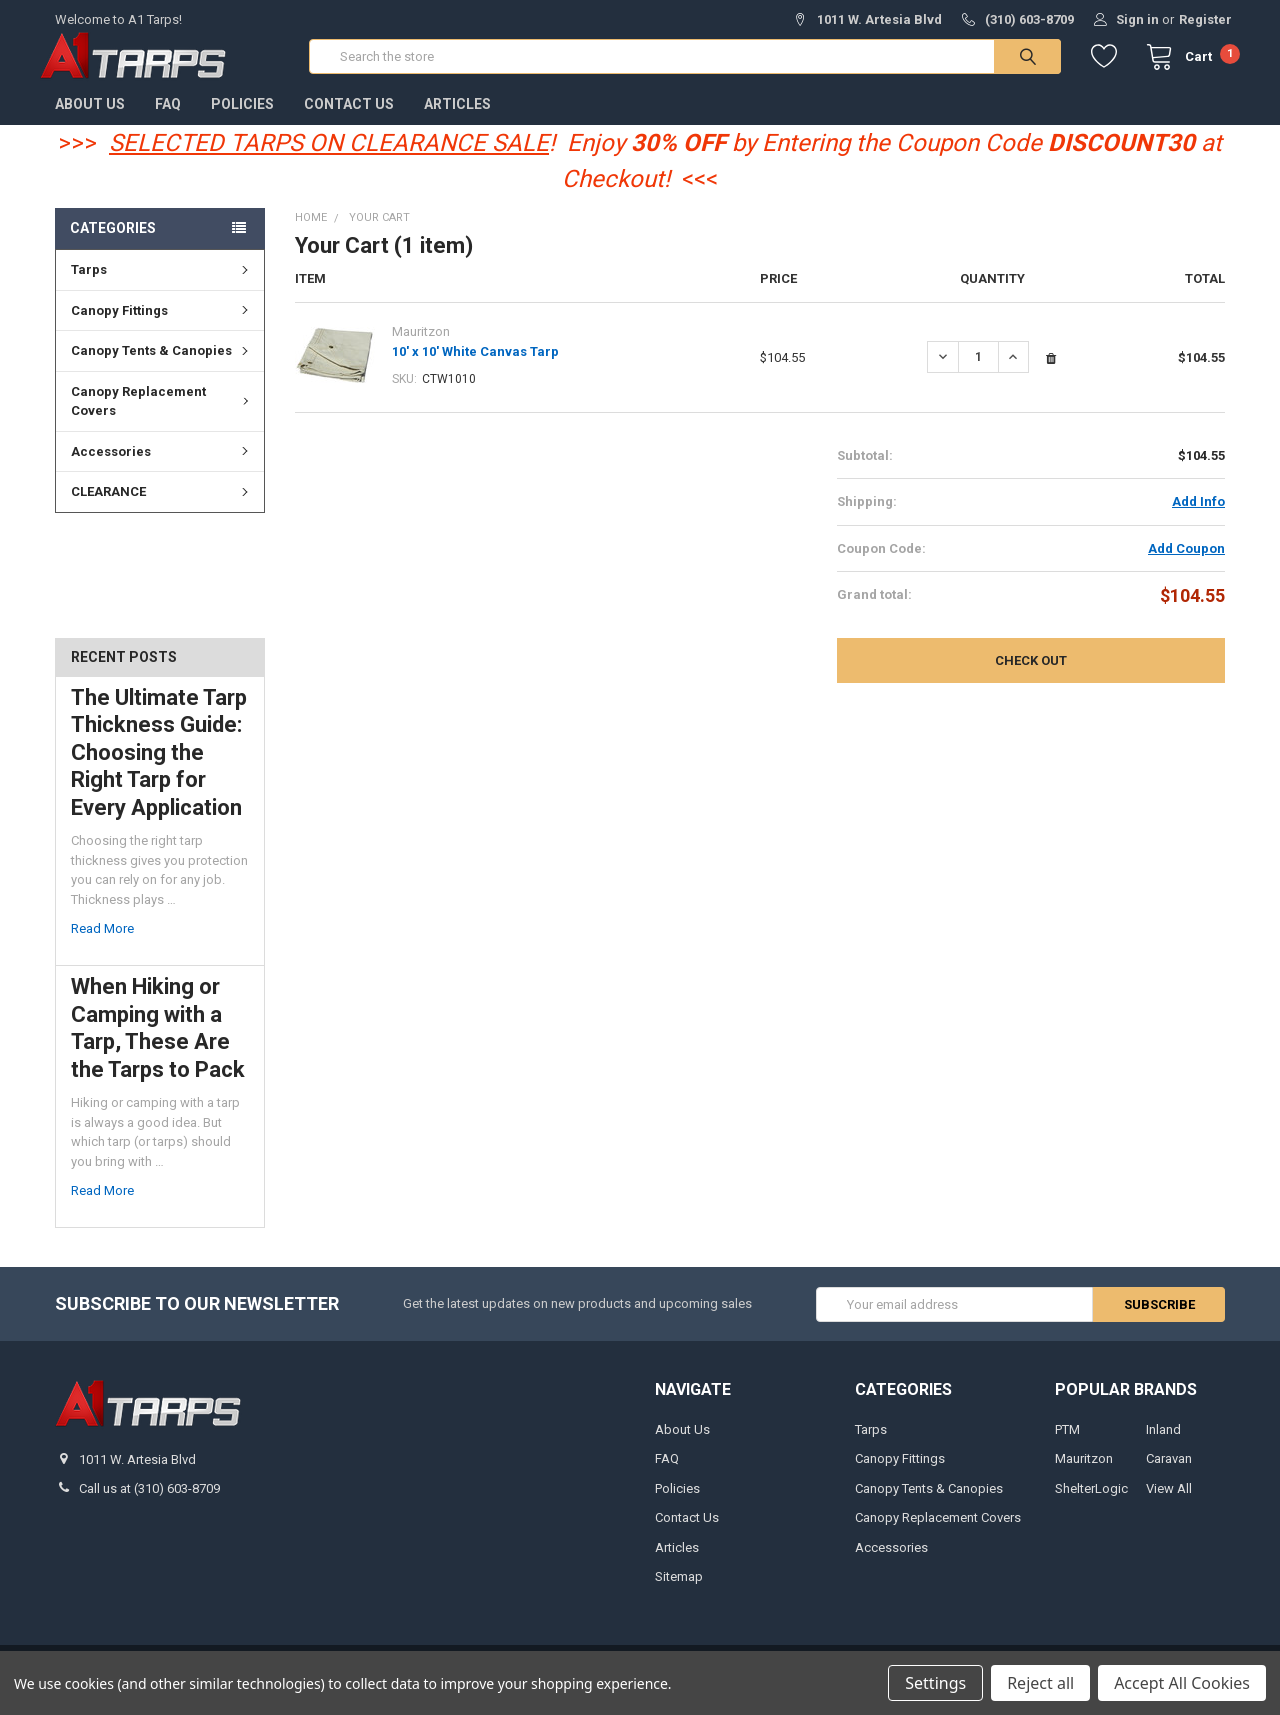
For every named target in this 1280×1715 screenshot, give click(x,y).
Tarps (162, 284)
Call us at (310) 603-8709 (149, 1504)
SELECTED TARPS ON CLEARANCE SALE (329, 158)
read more (102, 944)
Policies (242, 119)
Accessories (162, 466)
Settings (935, 1683)
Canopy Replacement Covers (163, 416)
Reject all (1040, 1683)
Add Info (1198, 517)
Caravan (1169, 1474)
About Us (90, 119)
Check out (1031, 676)
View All (1169, 1503)
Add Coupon (1186, 563)
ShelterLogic (1091, 1503)
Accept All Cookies (1182, 1683)
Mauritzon (1084, 1474)
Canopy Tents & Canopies (162, 365)
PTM (1067, 1444)
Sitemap (679, 1591)
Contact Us (349, 119)
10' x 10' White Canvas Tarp (475, 366)
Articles (457, 119)
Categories (113, 243)
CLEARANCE (162, 506)
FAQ (168, 119)
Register (1205, 19)
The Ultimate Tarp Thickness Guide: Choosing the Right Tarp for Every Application (159, 767)
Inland (1163, 1444)
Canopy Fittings (162, 325)
